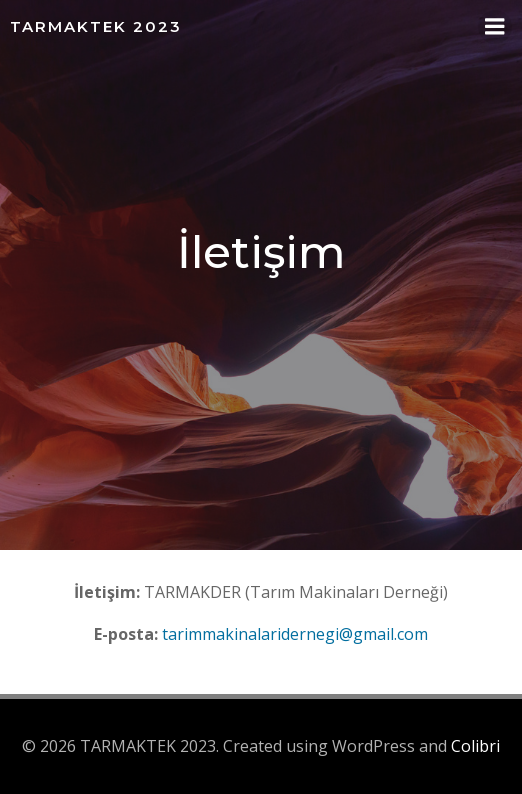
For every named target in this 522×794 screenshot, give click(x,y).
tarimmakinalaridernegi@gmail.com (295, 634)
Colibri (475, 746)
